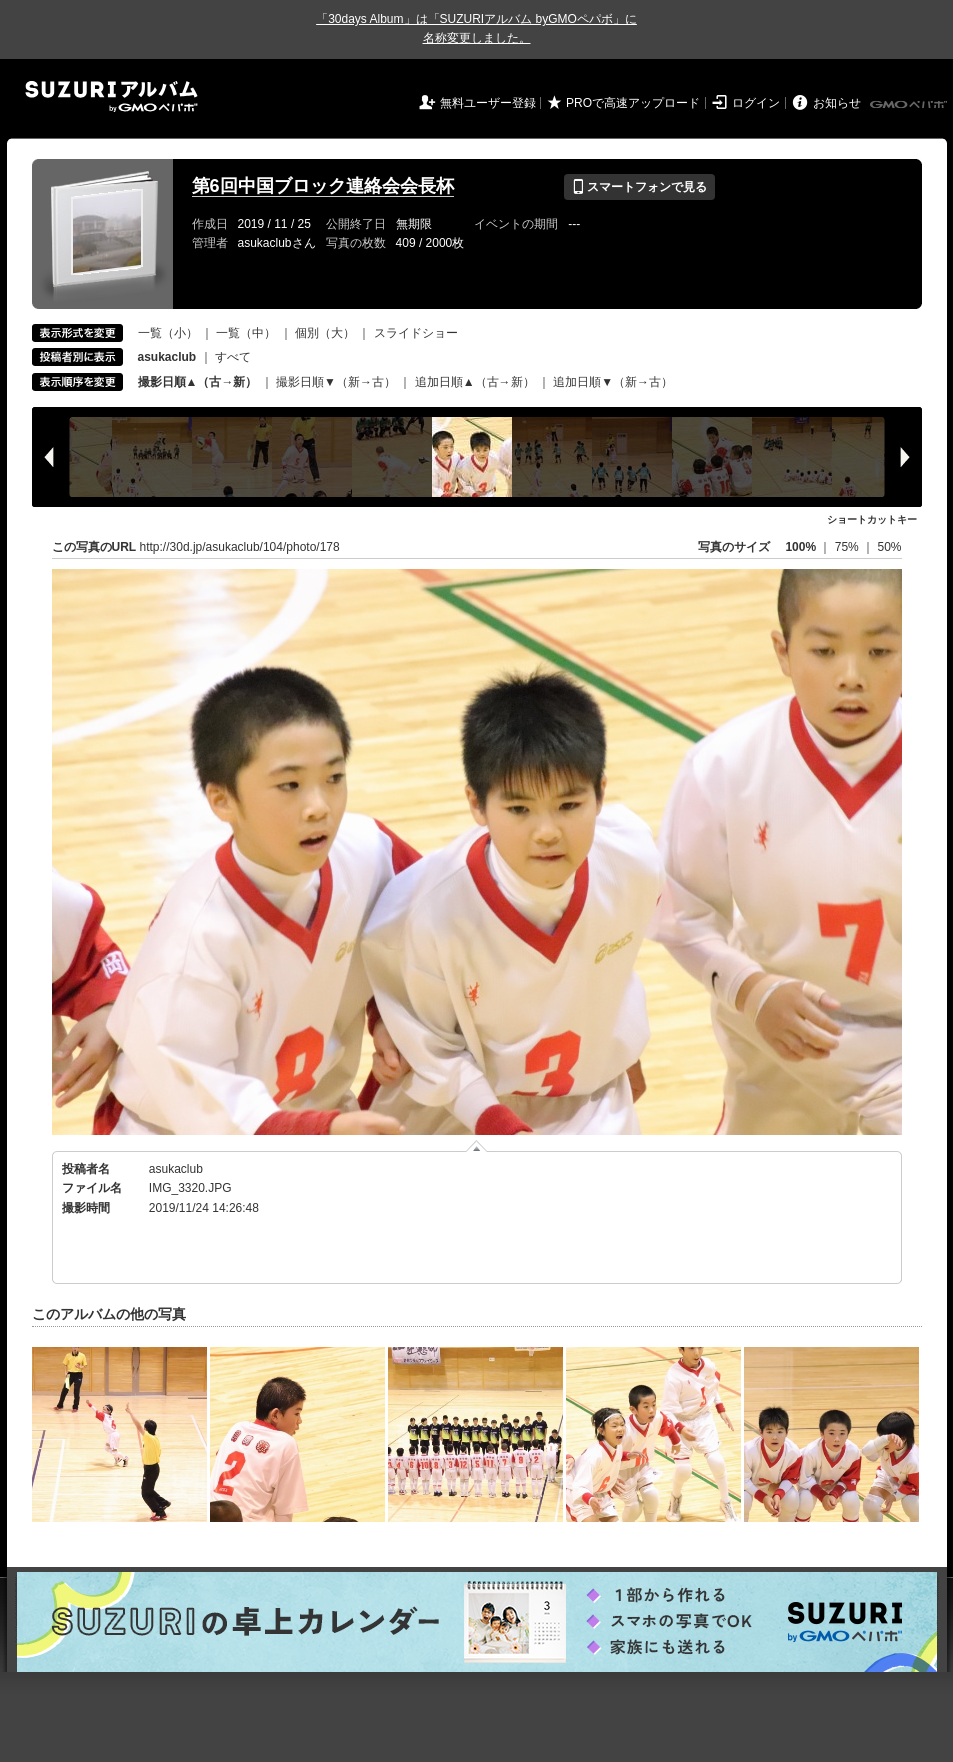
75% (848, 547)
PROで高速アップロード (633, 103)
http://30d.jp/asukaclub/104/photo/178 (240, 547)
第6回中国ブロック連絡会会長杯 (323, 186)
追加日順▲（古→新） (475, 382)
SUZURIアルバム (111, 96)
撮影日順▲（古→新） (198, 382)
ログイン (756, 103)
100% (800, 547)
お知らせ (837, 103)
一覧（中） (246, 333)
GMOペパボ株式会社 (910, 105)
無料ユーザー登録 (488, 103)
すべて (233, 357)
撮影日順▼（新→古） (336, 382)
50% (889, 547)
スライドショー (416, 333)
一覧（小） (168, 333)
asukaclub (176, 1169)
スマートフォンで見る (639, 187)
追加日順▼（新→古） (613, 382)
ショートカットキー (872, 519)
